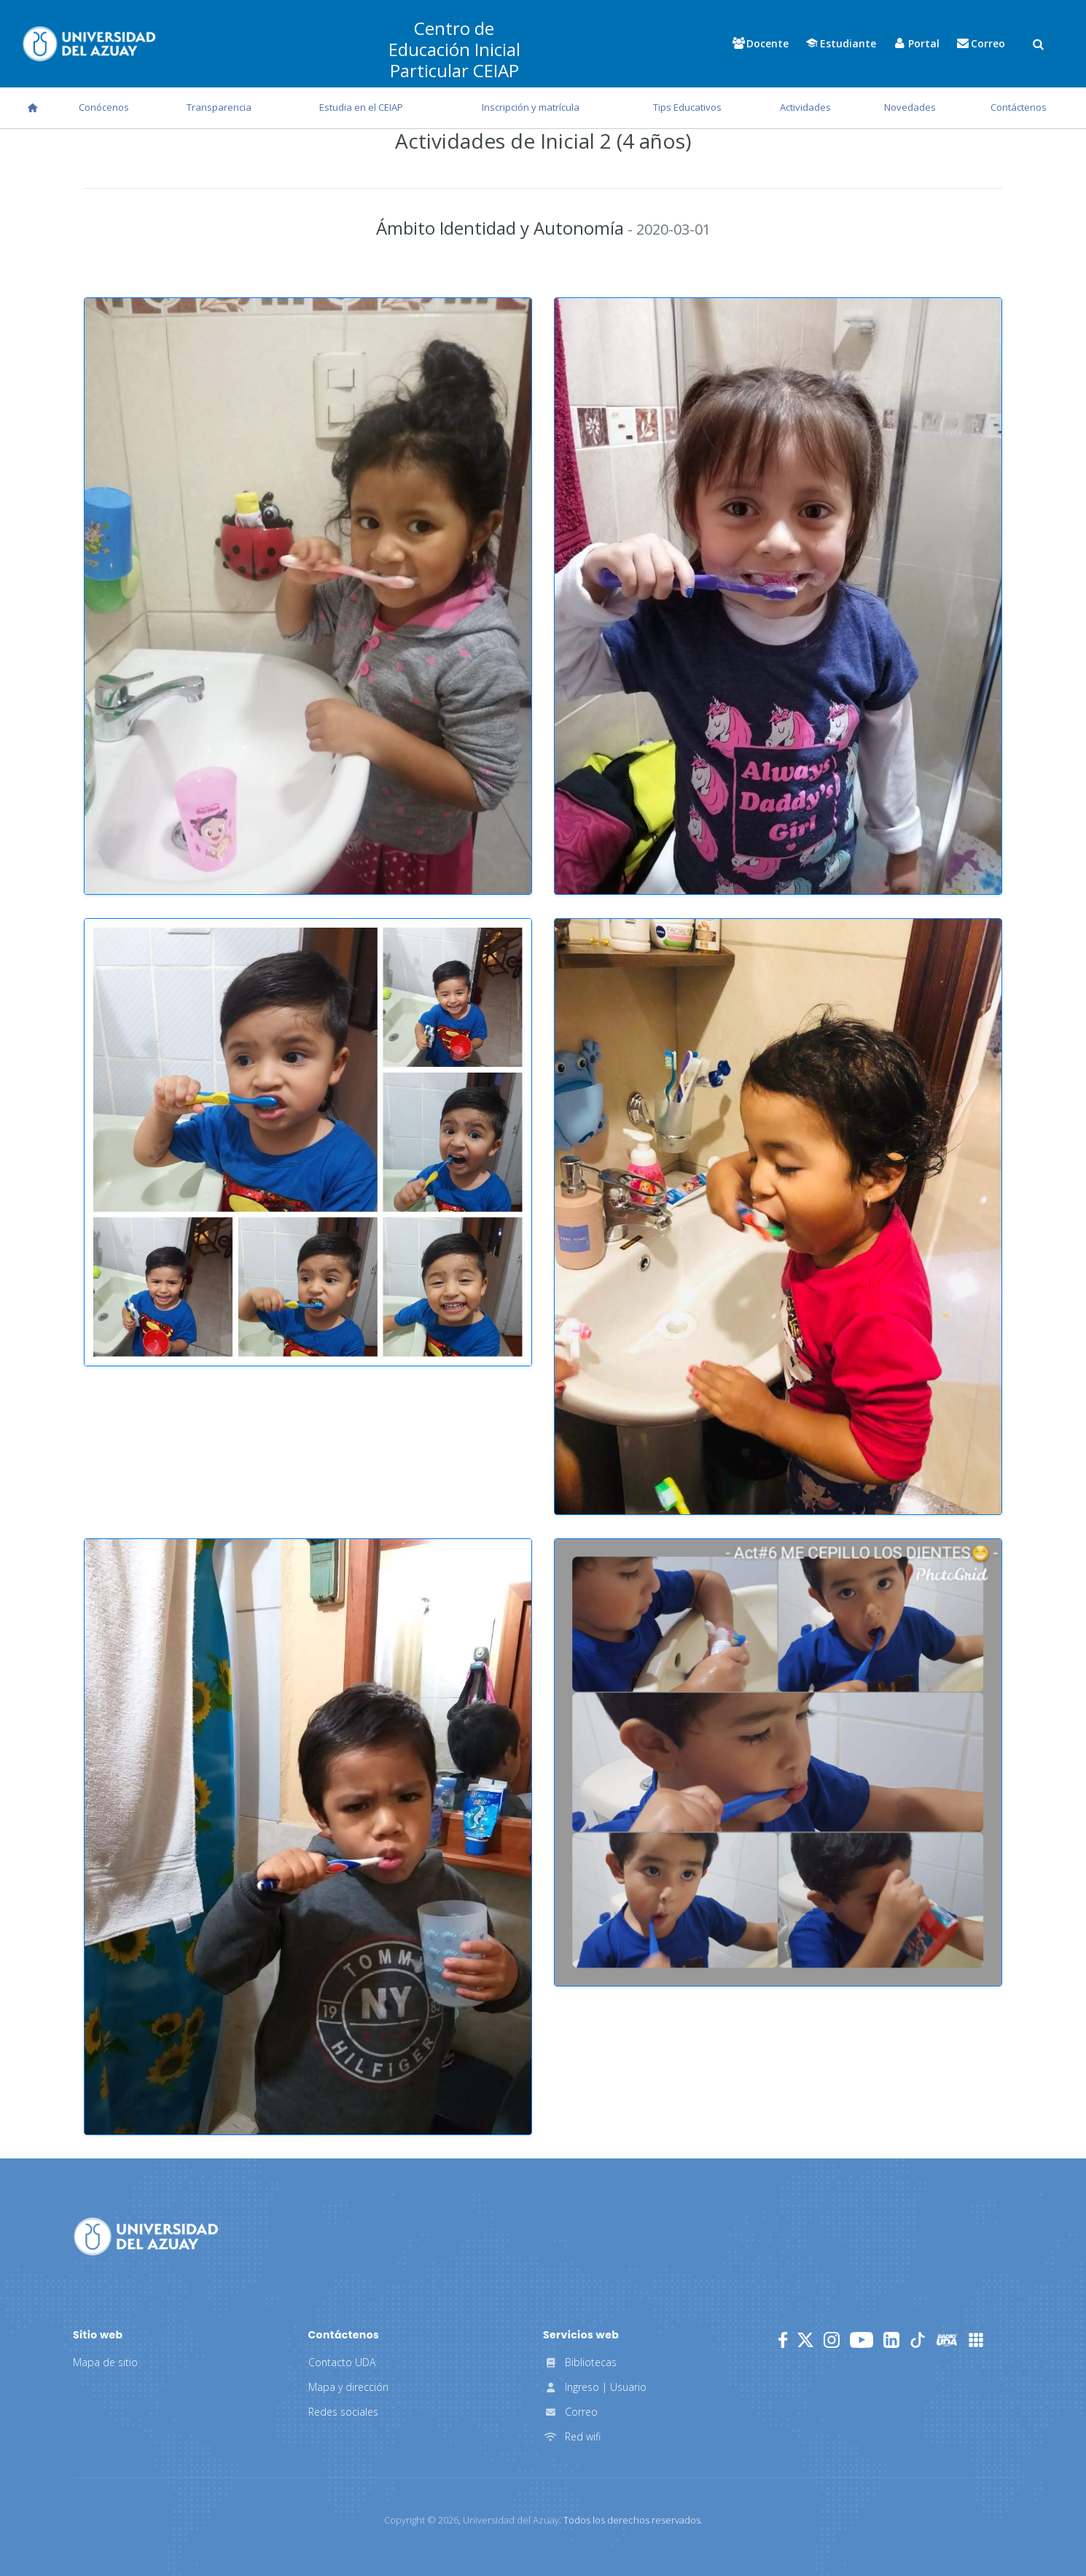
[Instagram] (832, 2340)
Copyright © (421, 2519)
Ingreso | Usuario (594, 2387)
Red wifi (572, 2436)
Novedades (910, 107)
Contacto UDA (341, 2362)
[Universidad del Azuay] (146, 2236)
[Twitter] (805, 2340)
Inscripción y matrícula (530, 107)
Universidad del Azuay (511, 2519)
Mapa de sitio (105, 2362)
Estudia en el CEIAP (361, 107)
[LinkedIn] (891, 2340)
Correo (570, 2412)
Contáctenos (1019, 107)
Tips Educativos (687, 107)
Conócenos (104, 107)
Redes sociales (343, 2412)
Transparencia (219, 107)
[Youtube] (861, 2340)
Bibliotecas (580, 2362)
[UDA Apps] (976, 2340)
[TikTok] (918, 2340)
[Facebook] (782, 2340)
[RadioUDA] (947, 2340)
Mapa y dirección (348, 2387)
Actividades (805, 107)
